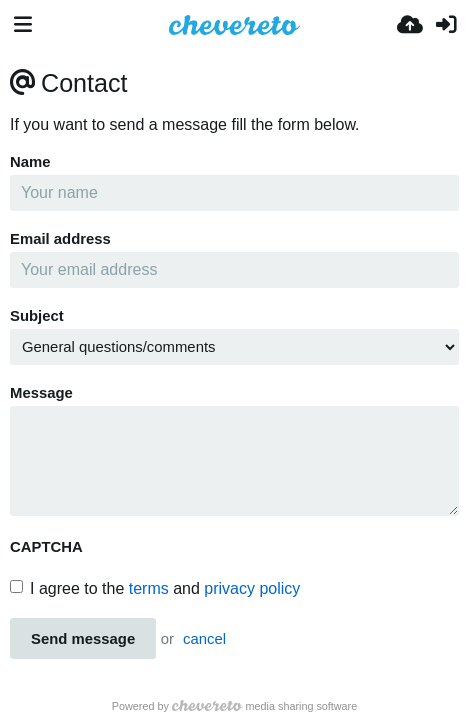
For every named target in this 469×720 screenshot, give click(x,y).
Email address (60, 239)
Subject (37, 316)
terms (149, 588)
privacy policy (252, 588)
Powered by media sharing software (234, 706)
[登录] (446, 25)
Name (30, 162)
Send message (83, 639)
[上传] (410, 25)
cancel (204, 639)
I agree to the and (155, 588)
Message (41, 393)
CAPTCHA (46, 547)
